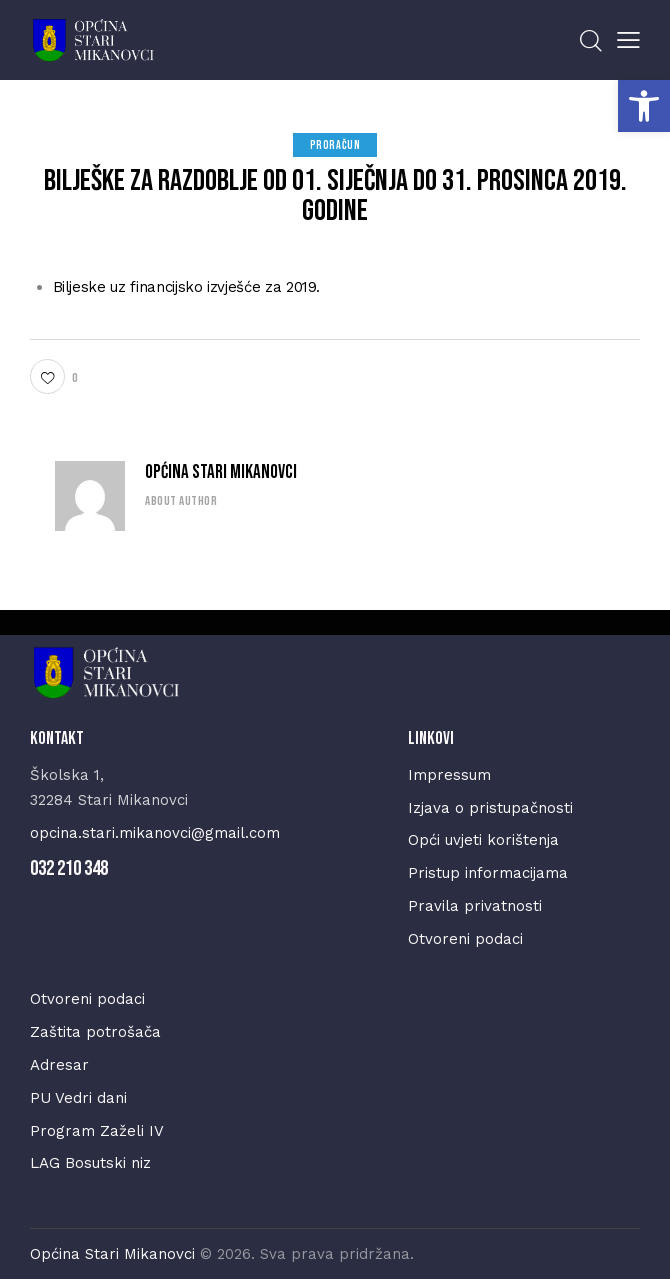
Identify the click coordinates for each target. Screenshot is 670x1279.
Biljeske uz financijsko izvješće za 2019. (187, 287)
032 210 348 (69, 868)
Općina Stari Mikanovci (221, 472)
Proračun (335, 145)
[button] (644, 106)
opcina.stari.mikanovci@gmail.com (155, 833)
